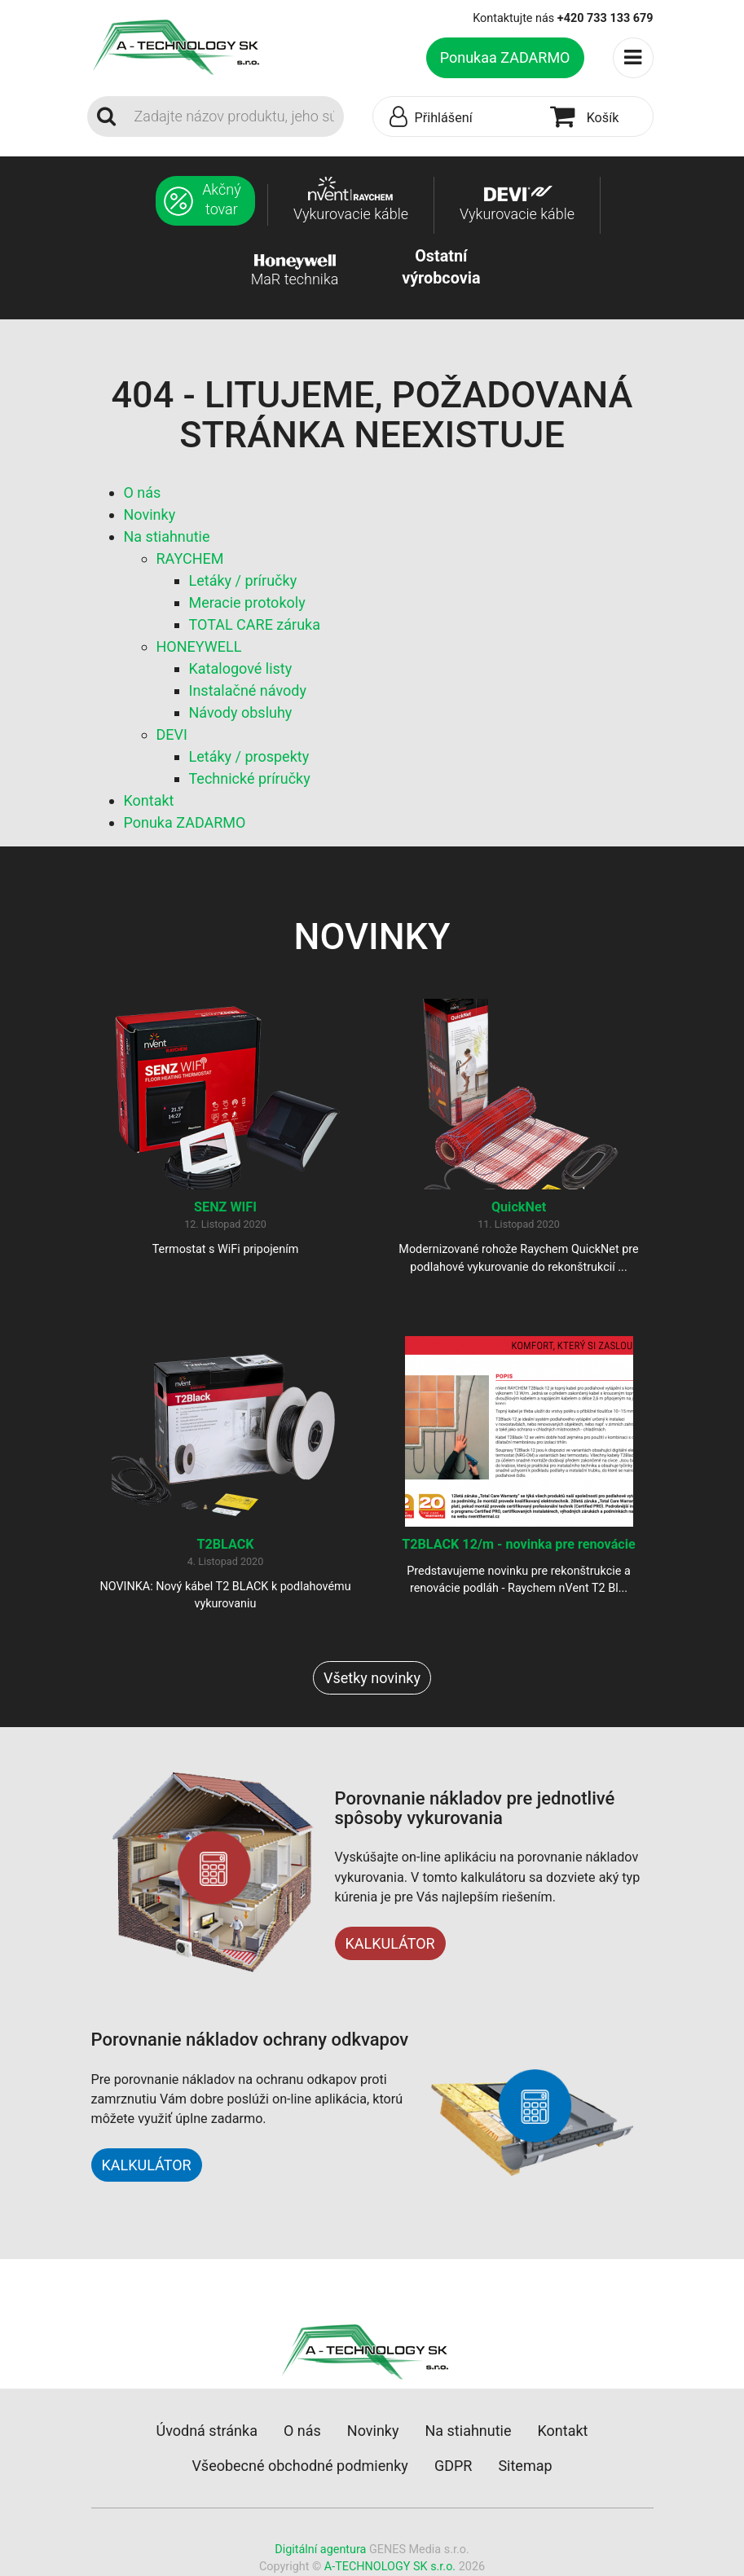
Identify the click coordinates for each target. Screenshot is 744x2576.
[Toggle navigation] (633, 57)
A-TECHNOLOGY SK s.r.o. (390, 2567)
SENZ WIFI (225, 1207)
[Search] (234, 116)
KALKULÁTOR (390, 1943)
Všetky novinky (372, 1677)
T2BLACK (224, 1544)
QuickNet (518, 1207)
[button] (457, 117)
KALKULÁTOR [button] (147, 2165)
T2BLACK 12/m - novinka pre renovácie (519, 1544)
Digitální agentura (320, 2549)
